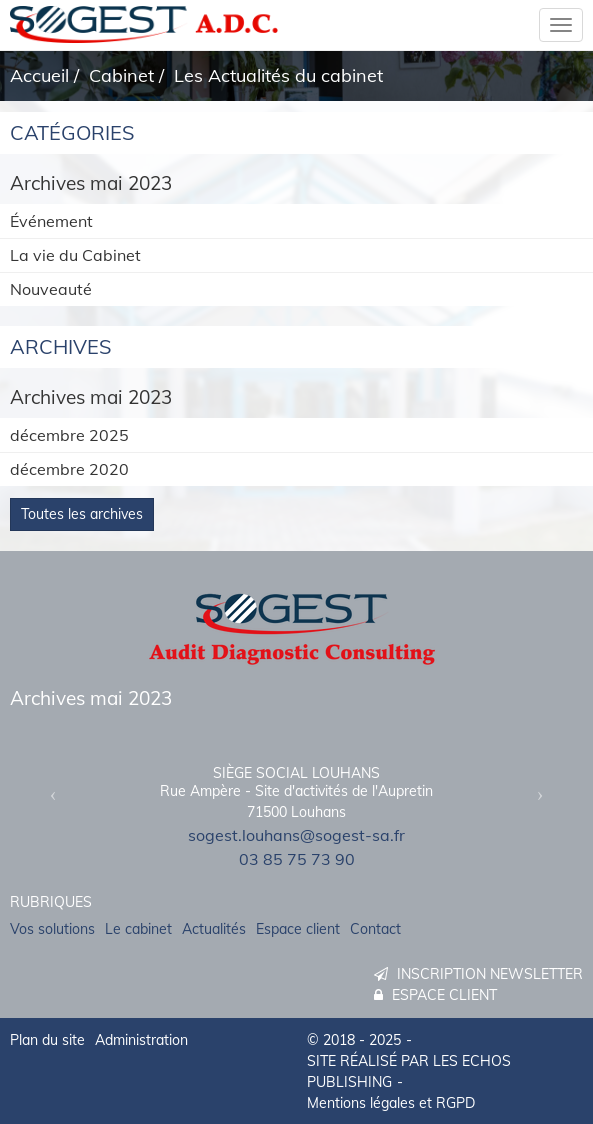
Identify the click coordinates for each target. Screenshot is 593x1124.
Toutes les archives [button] (82, 514)
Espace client (298, 929)
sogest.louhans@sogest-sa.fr (296, 835)
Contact (375, 929)
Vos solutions (52, 929)
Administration (141, 1040)
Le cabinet (138, 929)
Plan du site (47, 1040)
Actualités (214, 929)
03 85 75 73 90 (297, 859)
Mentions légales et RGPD (391, 1103)
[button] (53, 794)
